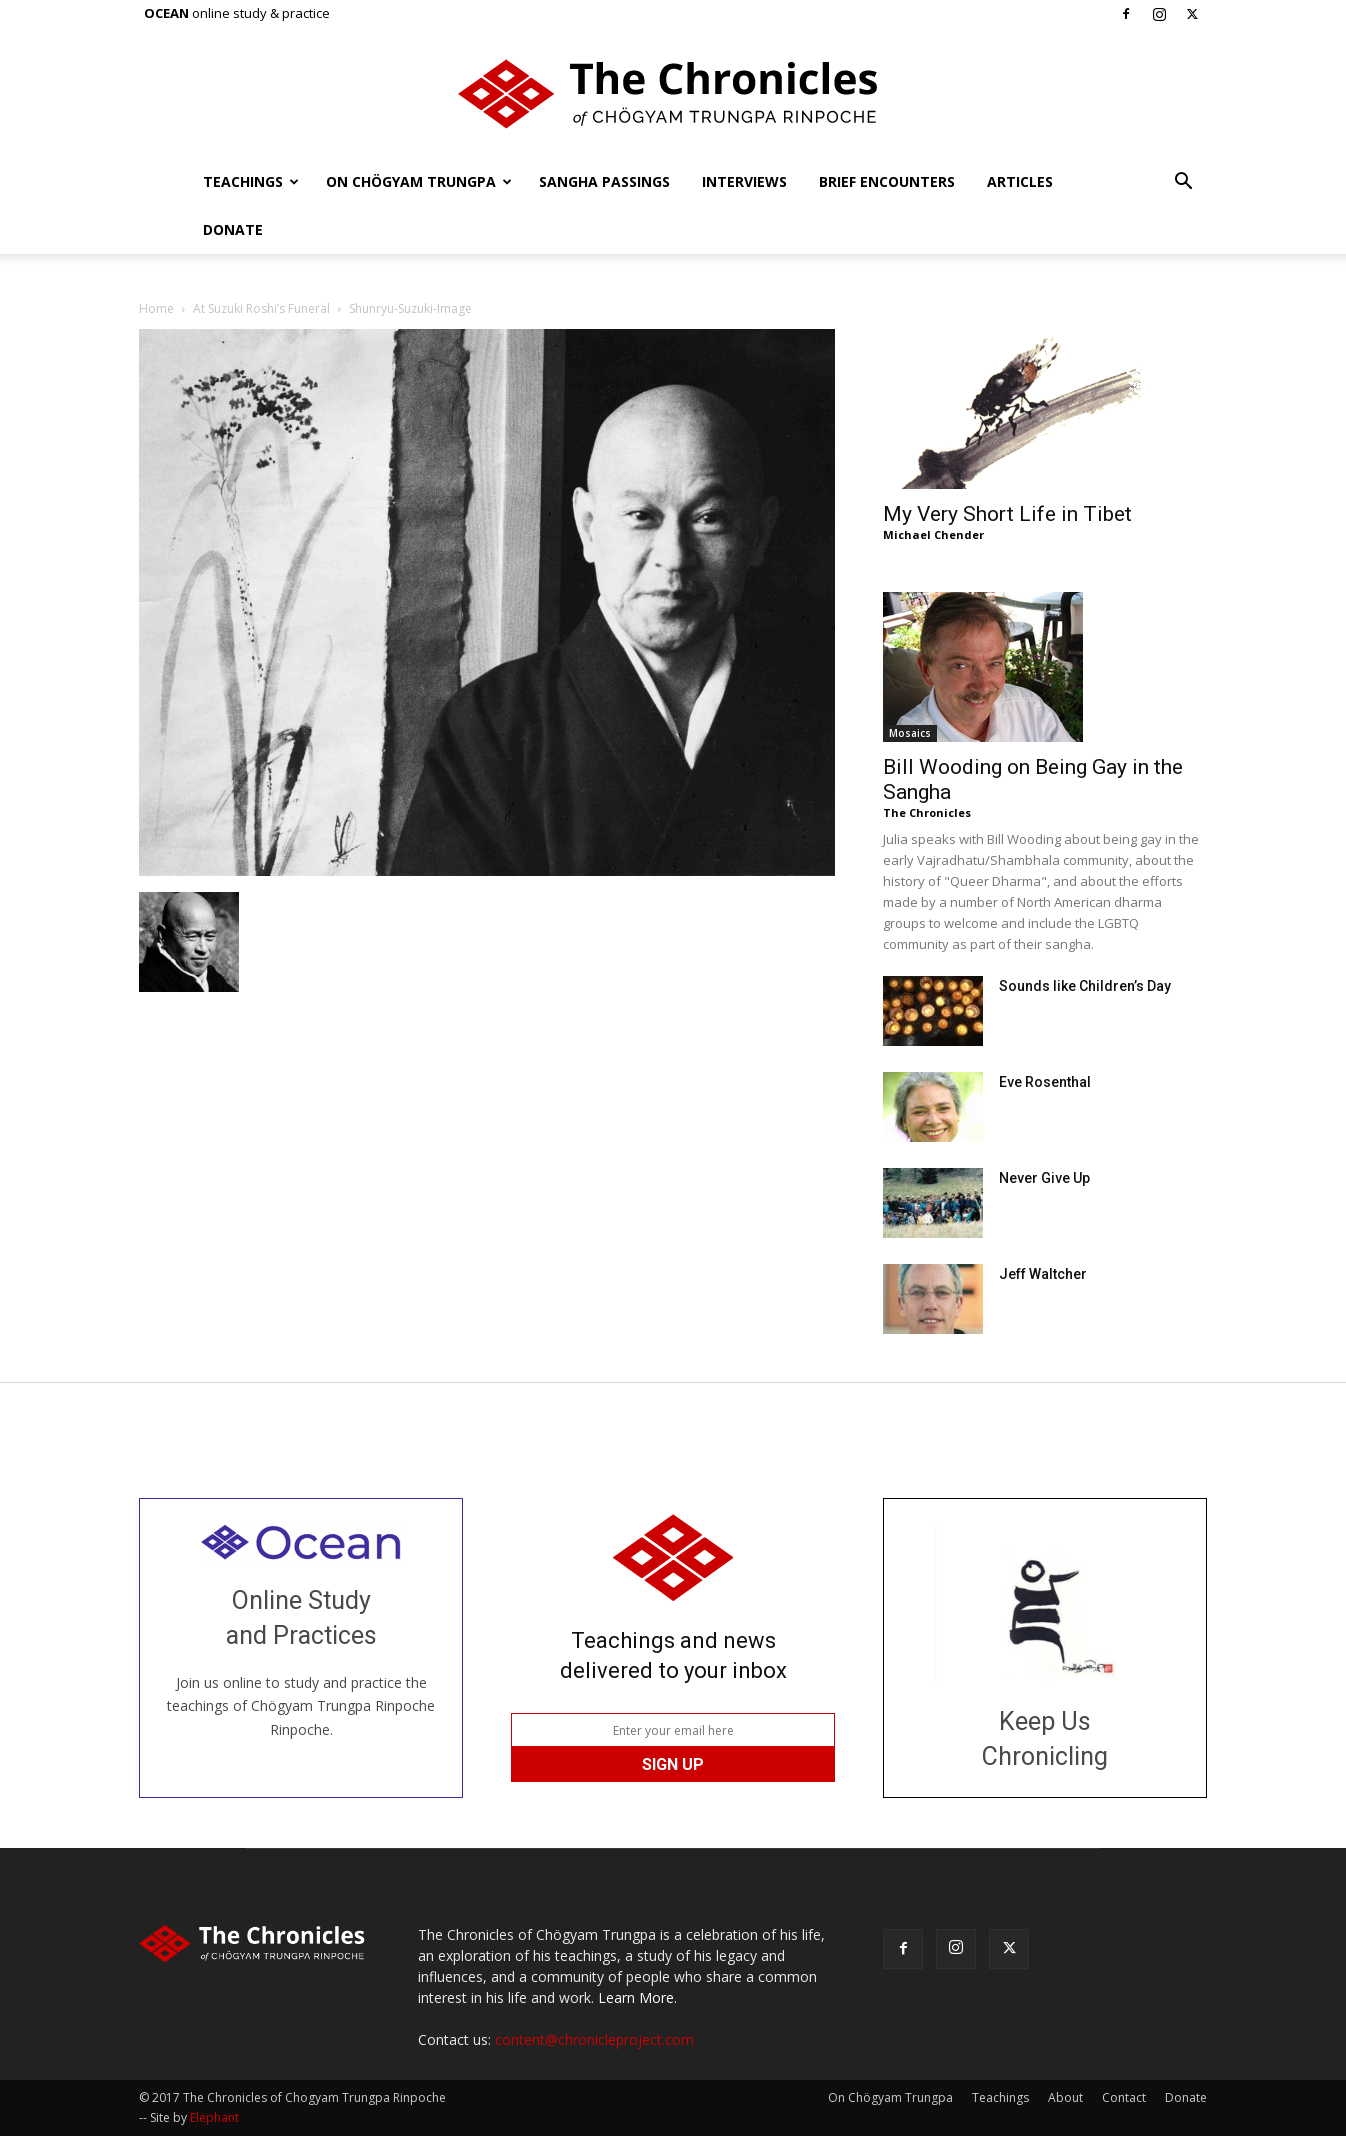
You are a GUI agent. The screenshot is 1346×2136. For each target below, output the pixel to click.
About (1065, 2097)
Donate (233, 229)
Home (156, 308)
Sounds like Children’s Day (1085, 986)
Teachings (251, 181)
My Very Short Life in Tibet (1007, 514)
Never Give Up (1044, 1178)
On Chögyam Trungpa (419, 181)
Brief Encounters (887, 181)
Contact (1124, 2097)
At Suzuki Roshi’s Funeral (261, 308)
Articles (1020, 181)
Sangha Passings (604, 181)
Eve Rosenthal (1045, 1082)
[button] (1183, 183)
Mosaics (910, 733)
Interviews (744, 181)
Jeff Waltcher (1043, 1274)
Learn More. (637, 1997)
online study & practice (237, 13)
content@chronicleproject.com (594, 2039)
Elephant (214, 2117)
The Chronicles (927, 812)
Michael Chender (933, 534)
